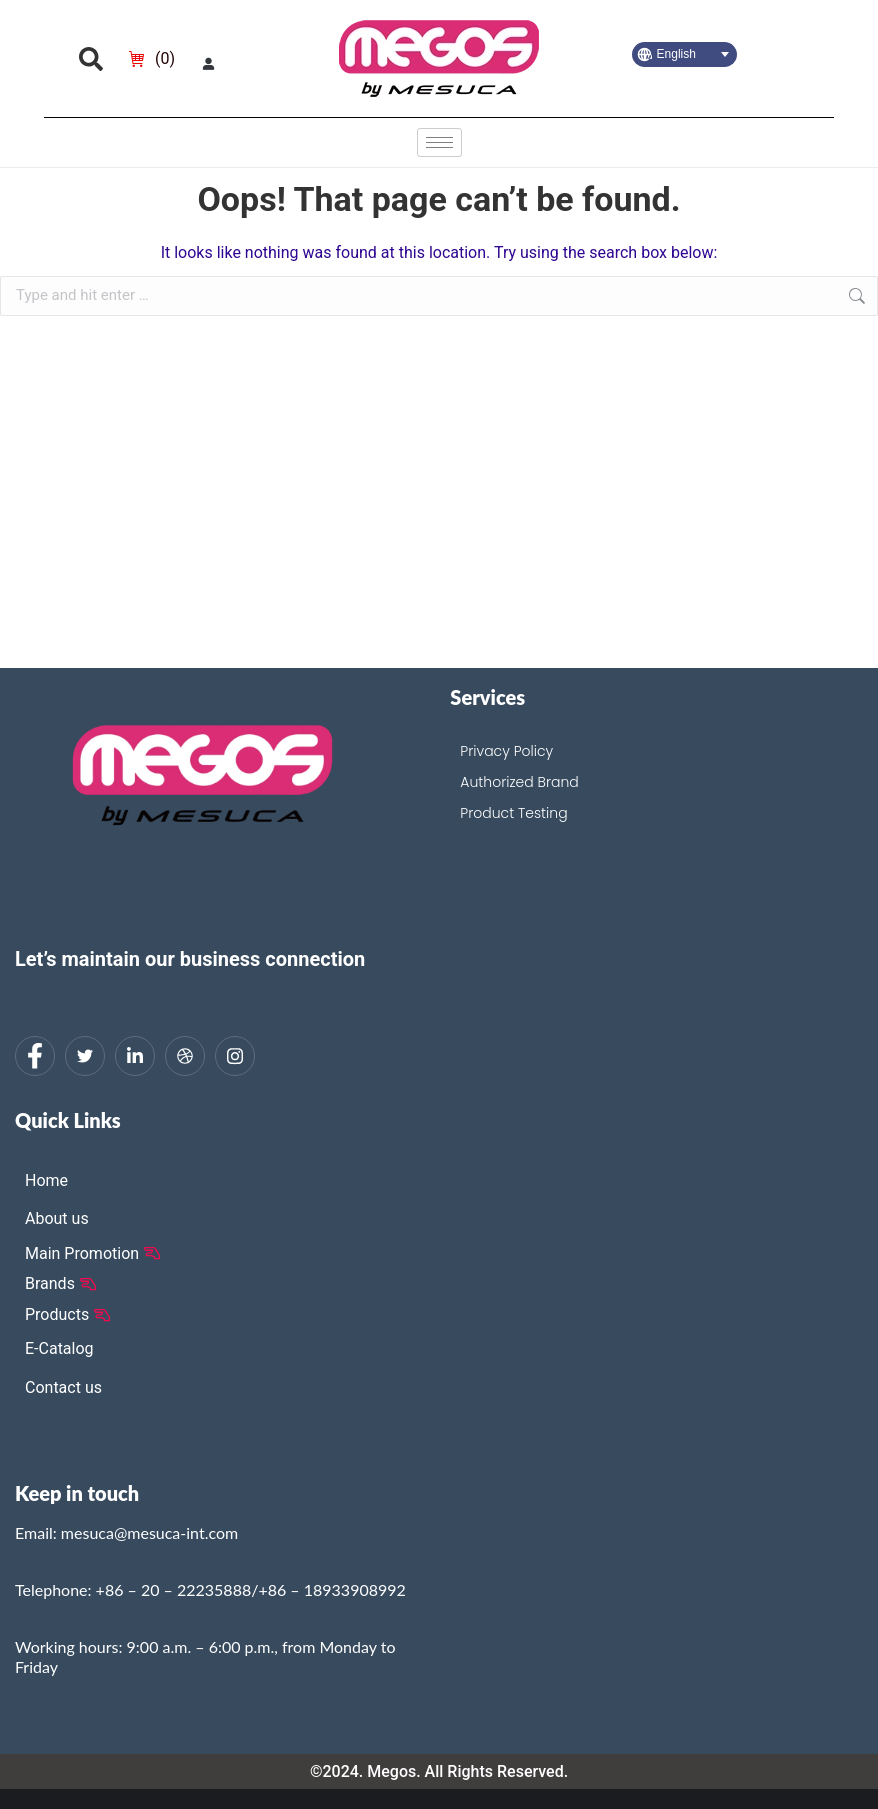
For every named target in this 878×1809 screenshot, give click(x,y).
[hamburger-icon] (439, 142)
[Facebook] (35, 1056)
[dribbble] (185, 1056)
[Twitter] (85, 1056)
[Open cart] (152, 59)
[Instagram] (235, 1056)
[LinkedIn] (135, 1056)
